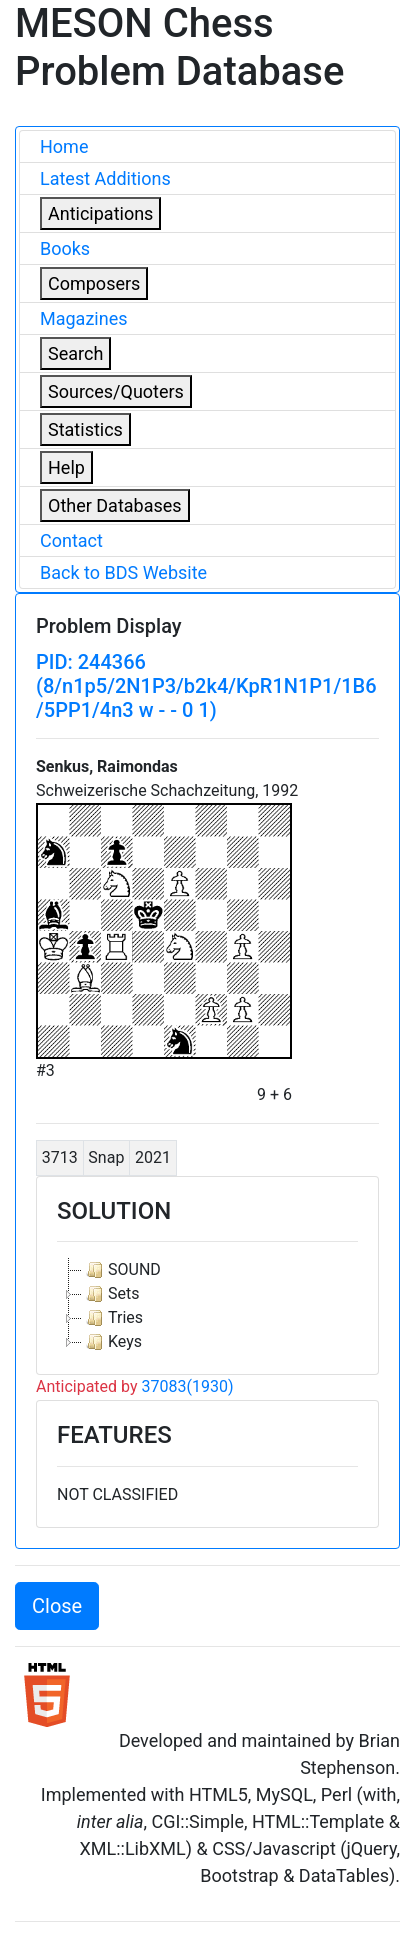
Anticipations (100, 213)
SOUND (121, 1270)
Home (64, 146)
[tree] (207, 1306)
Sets (110, 1294)
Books (65, 248)
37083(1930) (188, 1386)
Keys (112, 1342)
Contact (71, 540)
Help (66, 467)
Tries (112, 1318)
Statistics (85, 429)
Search (75, 353)
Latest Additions (105, 178)
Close (57, 1606)
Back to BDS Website (123, 572)
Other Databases (115, 505)
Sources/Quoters (116, 391)
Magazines (84, 318)
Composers (94, 283)
